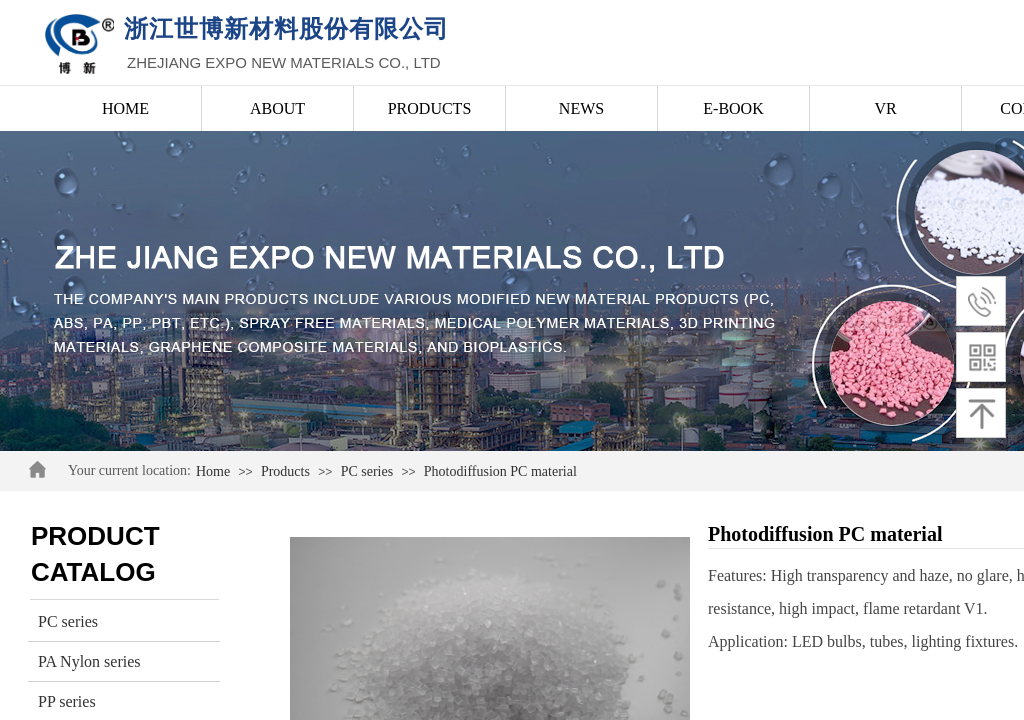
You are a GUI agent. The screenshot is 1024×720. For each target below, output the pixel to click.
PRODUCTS (430, 108)
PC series (367, 471)
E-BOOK (733, 108)
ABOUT (277, 108)
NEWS (581, 108)
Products (285, 471)
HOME (125, 108)
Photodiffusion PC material (500, 471)
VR (885, 108)
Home (213, 471)
